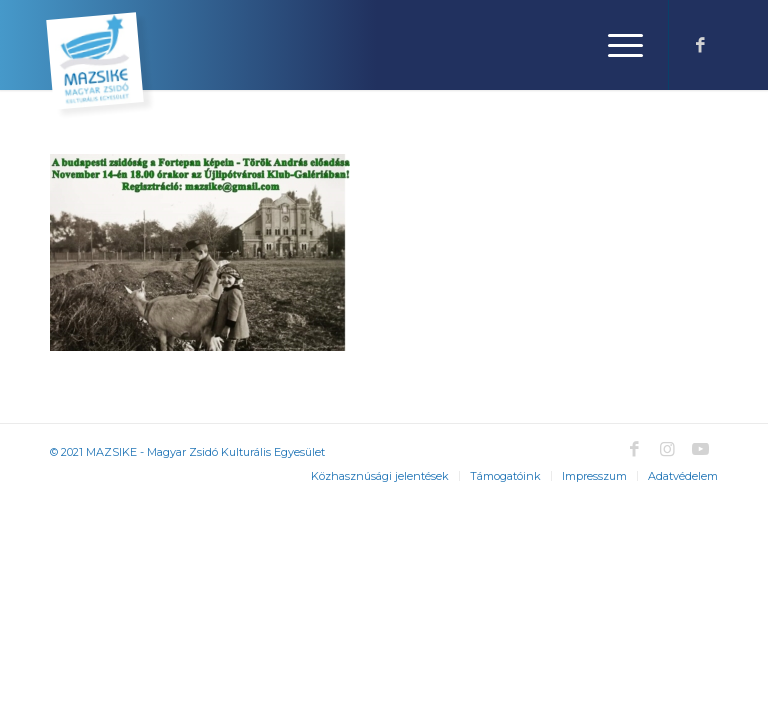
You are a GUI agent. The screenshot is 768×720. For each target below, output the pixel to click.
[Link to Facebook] (700, 45)
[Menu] (615, 45)
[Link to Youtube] (700, 449)
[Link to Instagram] (667, 449)
